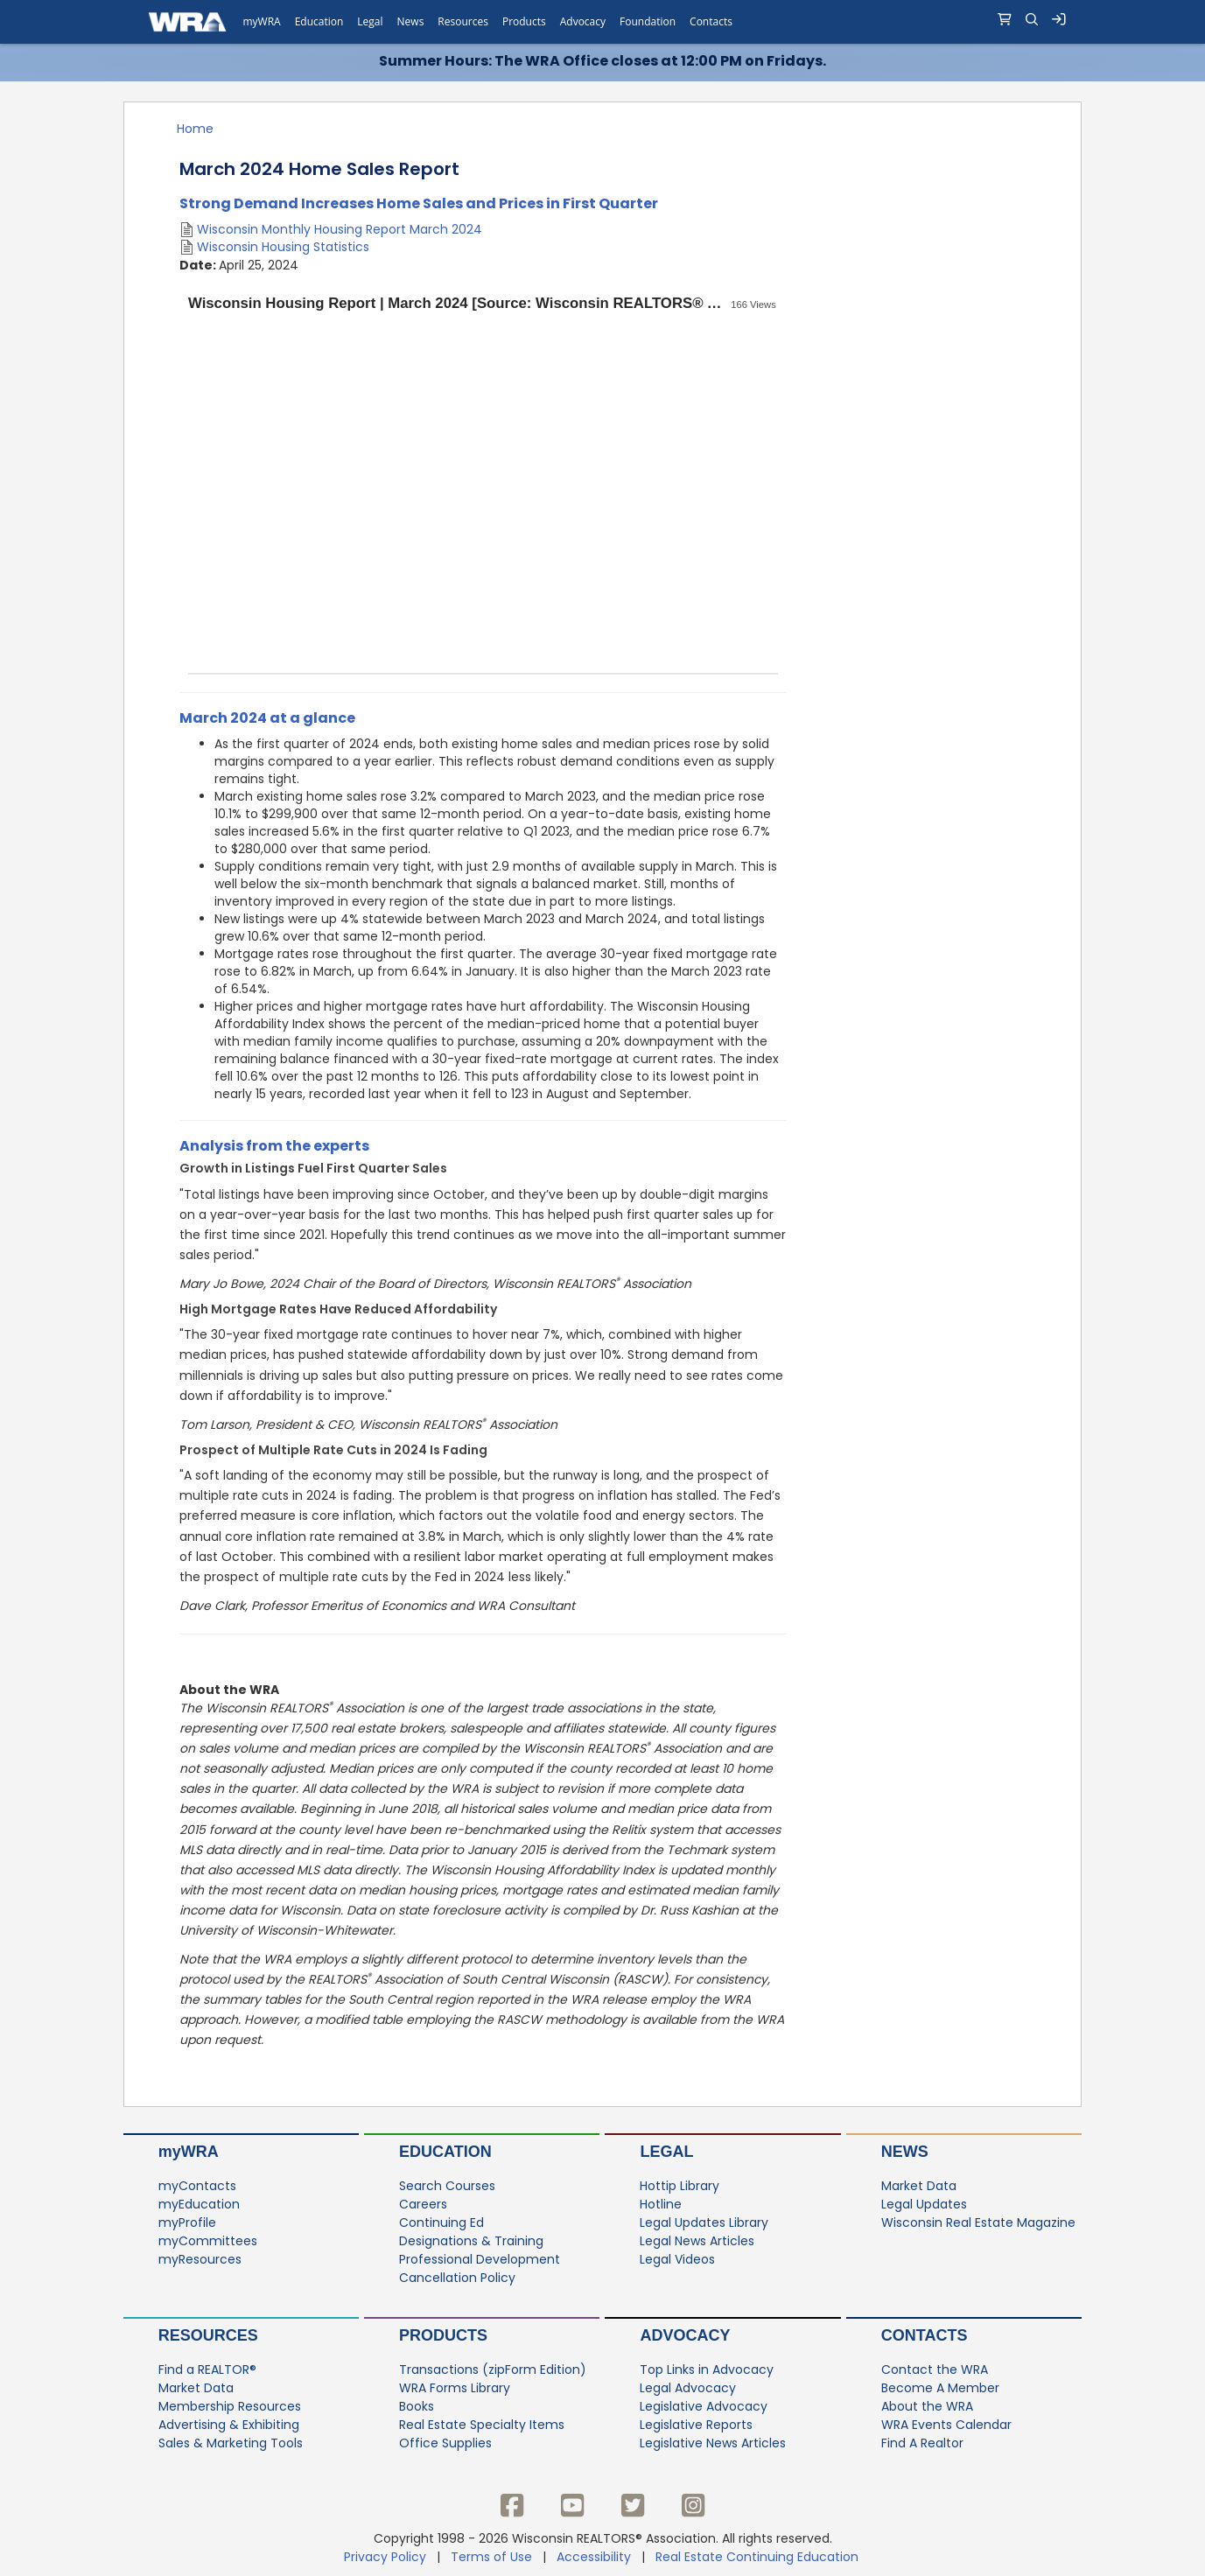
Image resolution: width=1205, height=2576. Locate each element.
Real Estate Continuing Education (758, 2557)
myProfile (187, 2223)
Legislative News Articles (713, 2444)
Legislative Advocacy (703, 2407)
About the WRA (927, 2407)
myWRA (188, 2151)
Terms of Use (491, 2557)
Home (195, 128)
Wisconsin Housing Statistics (283, 247)
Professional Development (479, 2260)
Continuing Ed (441, 2223)
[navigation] (602, 22)
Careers (423, 2205)
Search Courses (447, 2186)
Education (445, 2151)
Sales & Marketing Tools (230, 2444)
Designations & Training (471, 2241)
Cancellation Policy (457, 2278)
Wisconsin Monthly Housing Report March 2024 (339, 229)
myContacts (197, 2186)
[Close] (1183, 63)
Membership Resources (229, 2407)
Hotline (661, 2205)
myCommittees (207, 2241)
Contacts (924, 2335)
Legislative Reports (696, 2425)
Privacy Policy (385, 2557)
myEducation (199, 2205)
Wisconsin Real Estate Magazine (978, 2223)
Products (443, 2335)
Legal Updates (924, 2205)
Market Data (918, 2186)
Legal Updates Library (704, 2223)
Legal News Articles (697, 2241)
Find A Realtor (922, 2444)
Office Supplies (445, 2444)
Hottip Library (679, 2186)
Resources (208, 2335)
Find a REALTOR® (207, 2370)
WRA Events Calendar (946, 2425)
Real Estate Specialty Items (481, 2425)
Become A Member (940, 2389)
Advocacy (685, 2335)
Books (416, 2407)
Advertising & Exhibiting (228, 2425)
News (904, 2151)
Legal (666, 2151)
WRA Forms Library (454, 2389)
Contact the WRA (934, 2370)
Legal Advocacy (688, 2389)
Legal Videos (677, 2260)
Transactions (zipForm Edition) (492, 2370)
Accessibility (594, 2557)
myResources (200, 2260)
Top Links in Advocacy (707, 2370)
